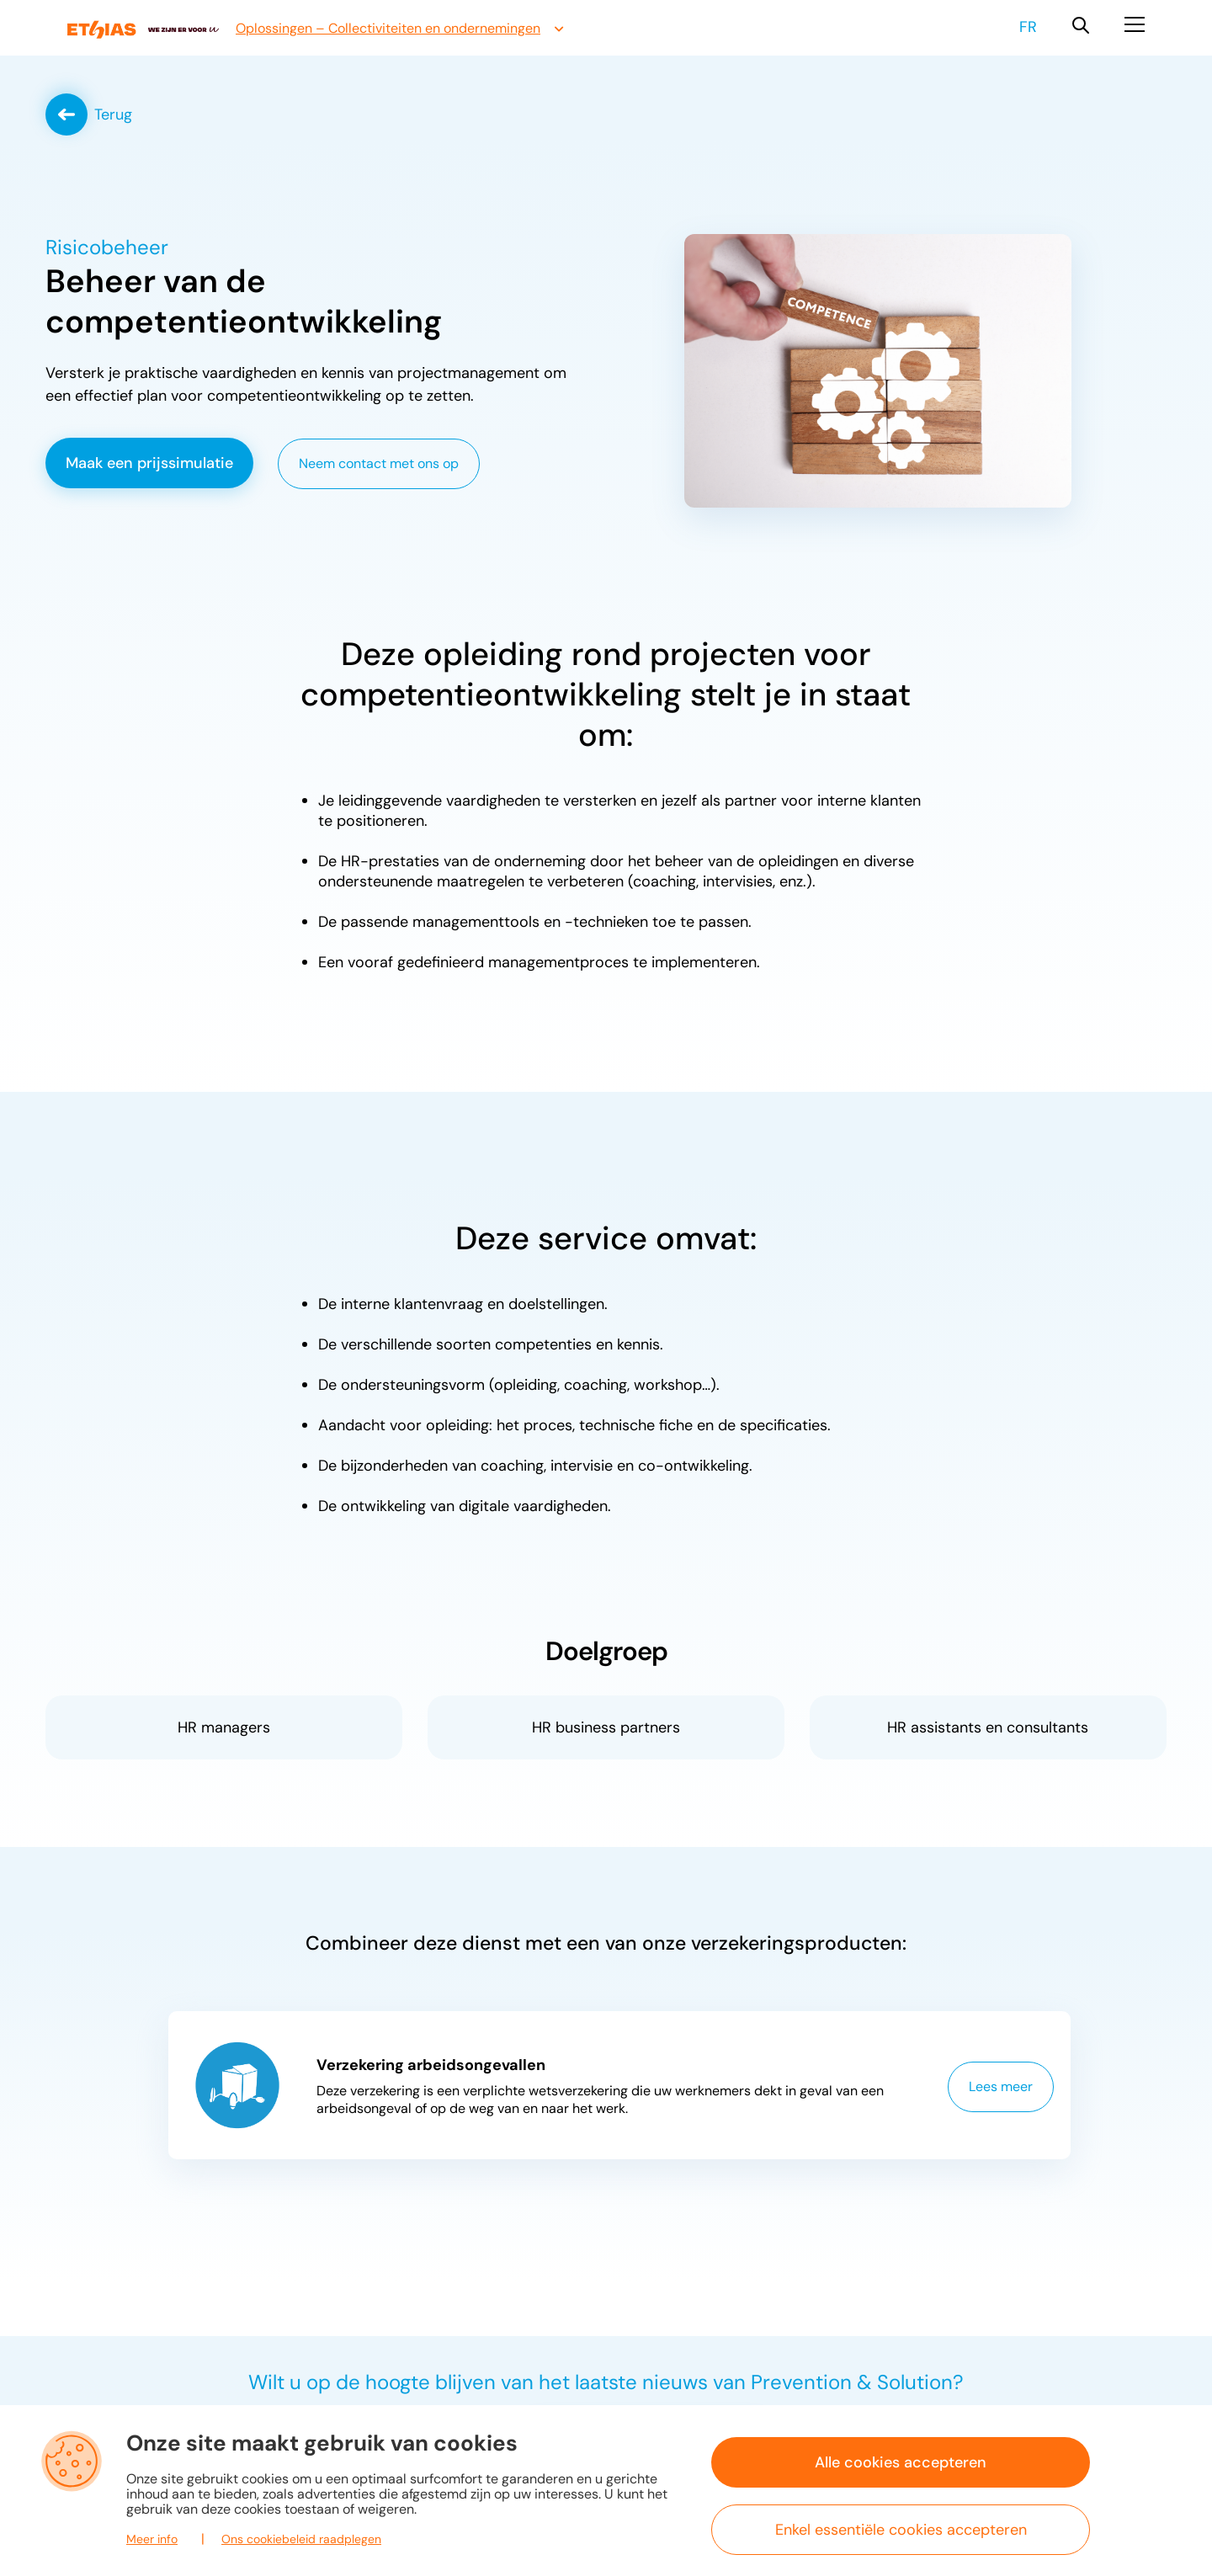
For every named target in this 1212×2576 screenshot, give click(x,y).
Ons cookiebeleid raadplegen (301, 2539)
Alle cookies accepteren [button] (900, 2462)
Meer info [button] (152, 2539)
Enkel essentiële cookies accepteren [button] (901, 2530)
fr (1028, 27)
